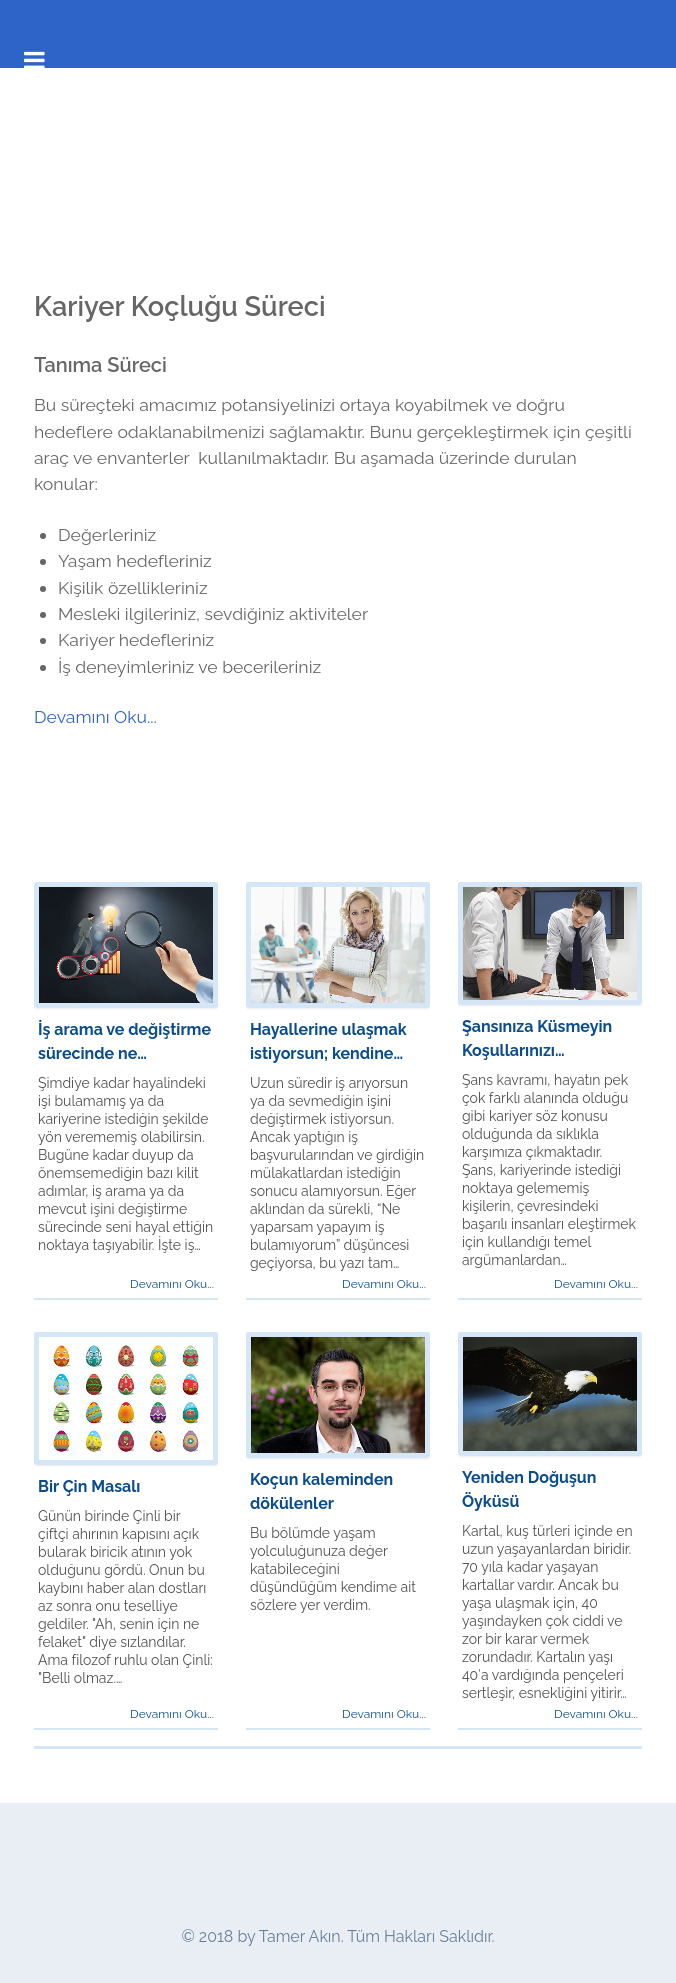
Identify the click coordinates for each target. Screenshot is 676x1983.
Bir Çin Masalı (89, 1486)
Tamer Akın (300, 1936)
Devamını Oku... (95, 716)
